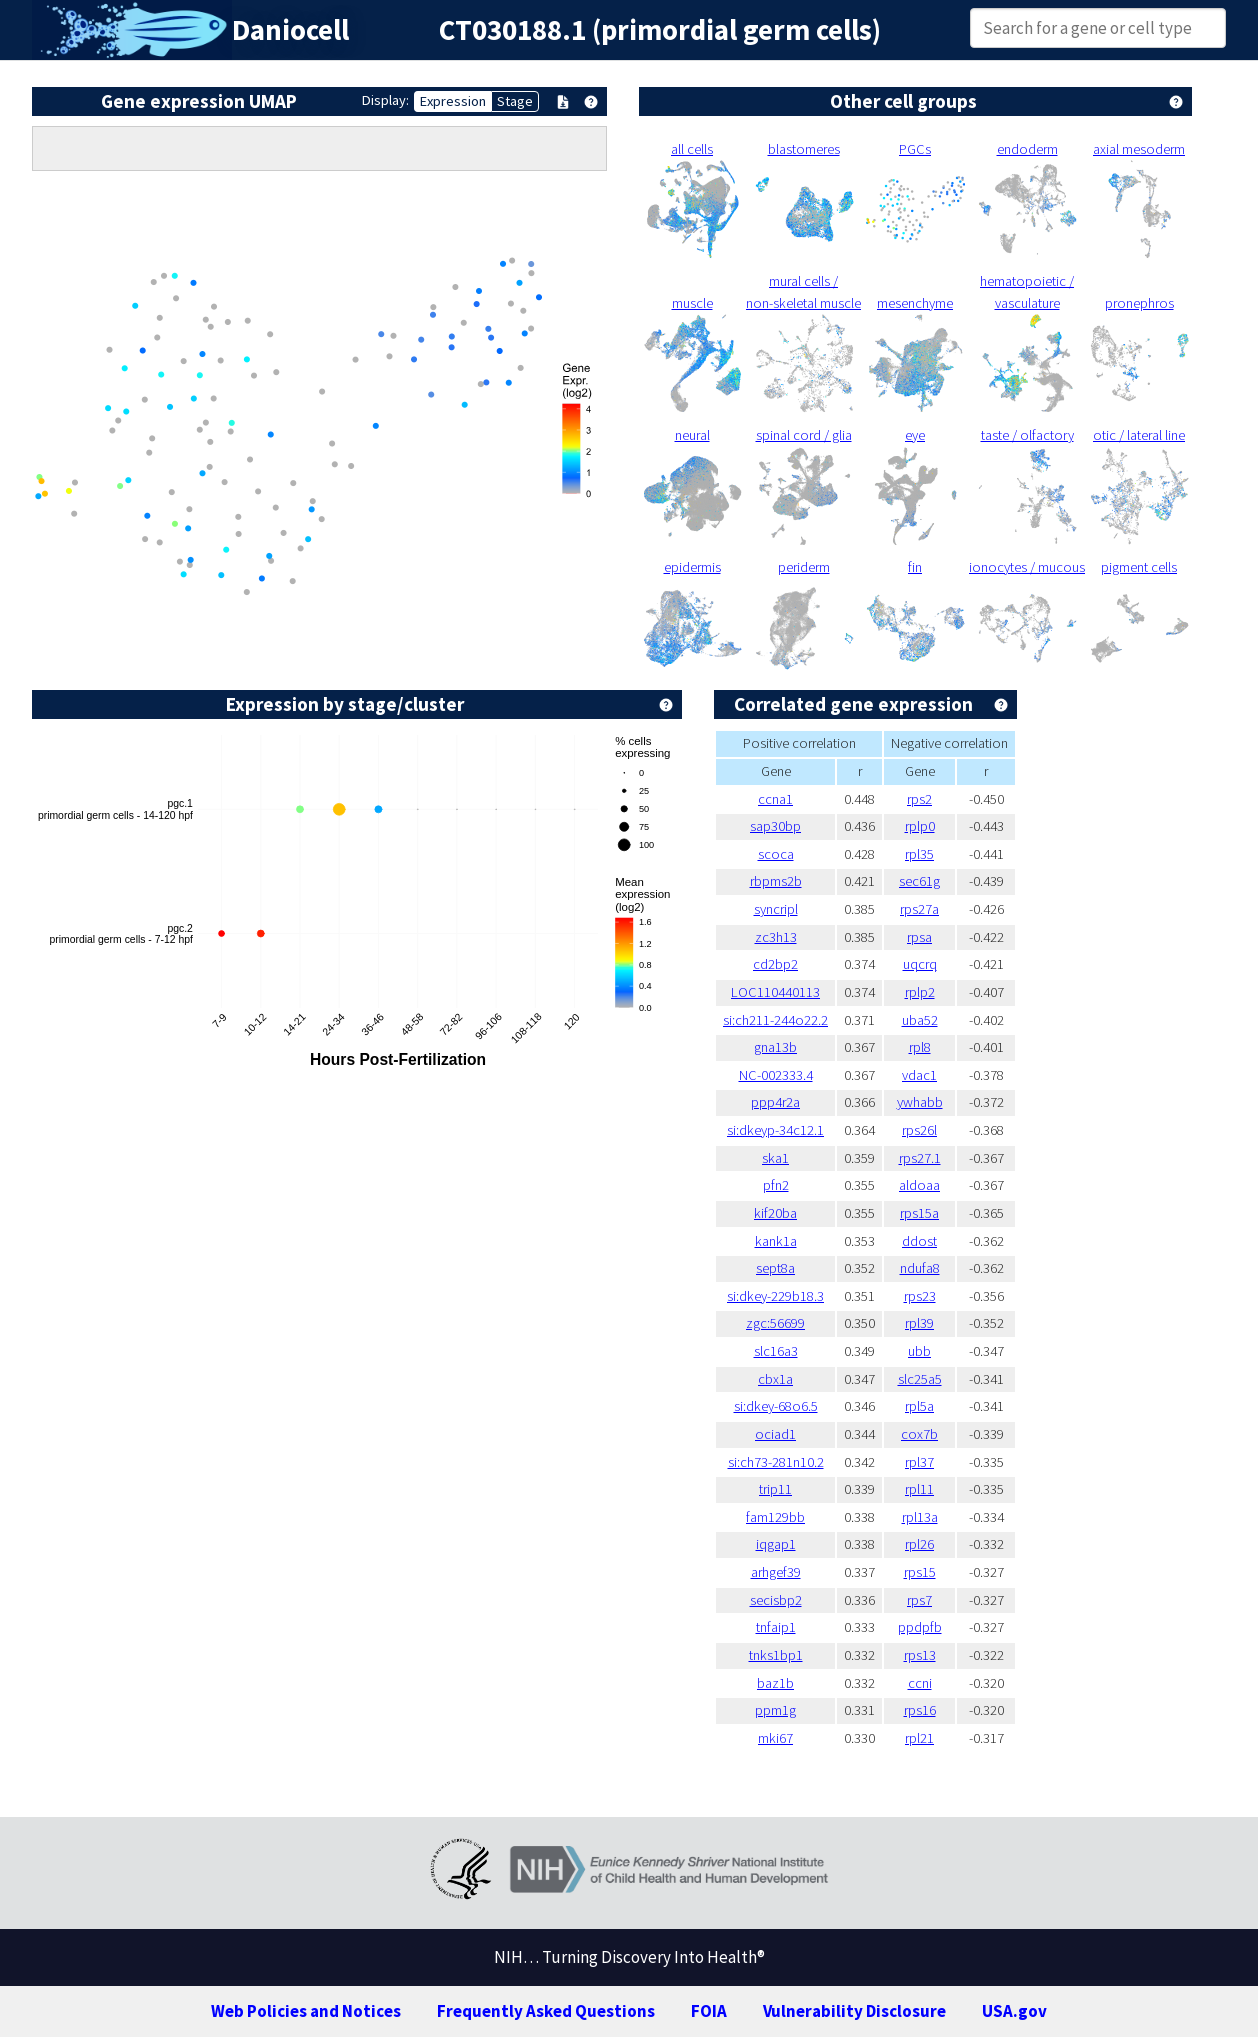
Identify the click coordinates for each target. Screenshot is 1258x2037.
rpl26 (919, 1544)
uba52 (920, 1020)
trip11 (775, 1489)
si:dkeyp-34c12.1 (775, 1130)
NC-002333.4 (776, 1075)
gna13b (775, 1047)
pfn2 (776, 1185)
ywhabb (920, 1102)
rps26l (919, 1130)
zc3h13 (776, 937)
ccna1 (775, 799)
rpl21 (919, 1738)
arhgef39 (776, 1572)
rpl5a (919, 1406)
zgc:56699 (775, 1323)
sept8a (775, 1268)
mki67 (775, 1738)
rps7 (919, 1600)
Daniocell (290, 30)
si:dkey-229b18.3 (775, 1296)
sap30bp (775, 826)
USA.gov (1014, 2011)
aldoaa (919, 1185)
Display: (385, 100)
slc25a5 (920, 1379)
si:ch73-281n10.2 (776, 1462)
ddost (919, 1241)
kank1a (776, 1241)
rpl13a (920, 1517)
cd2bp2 (775, 964)
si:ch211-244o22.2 (775, 1020)
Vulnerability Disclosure (854, 2011)
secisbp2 (776, 1600)
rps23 (920, 1296)
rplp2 (920, 992)
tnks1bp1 (776, 1655)
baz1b (775, 1683)
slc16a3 (776, 1351)
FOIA (709, 2011)
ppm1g (775, 1710)
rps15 (920, 1572)
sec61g (919, 881)
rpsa (919, 937)
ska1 (775, 1158)
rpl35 (919, 854)
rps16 (920, 1710)
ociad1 (775, 1434)
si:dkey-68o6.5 (776, 1406)
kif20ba (775, 1213)
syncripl (776, 909)
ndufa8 (920, 1268)
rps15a (919, 1213)
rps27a (919, 909)
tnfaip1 (776, 1627)
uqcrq (920, 964)
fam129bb (775, 1517)
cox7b (919, 1434)
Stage (515, 101)
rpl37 (919, 1462)
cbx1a (775, 1379)
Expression (453, 101)
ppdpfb (920, 1627)
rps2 (919, 799)
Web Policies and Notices (306, 2011)
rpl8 (920, 1047)
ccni (920, 1683)
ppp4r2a (775, 1102)
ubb (919, 1351)
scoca (776, 854)
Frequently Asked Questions (546, 2011)
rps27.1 (920, 1158)
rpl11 (919, 1489)
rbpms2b (776, 881)
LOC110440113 (775, 992)
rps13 (920, 1655)
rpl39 (919, 1323)
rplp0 (920, 826)
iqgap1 (776, 1544)
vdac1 (919, 1075)
